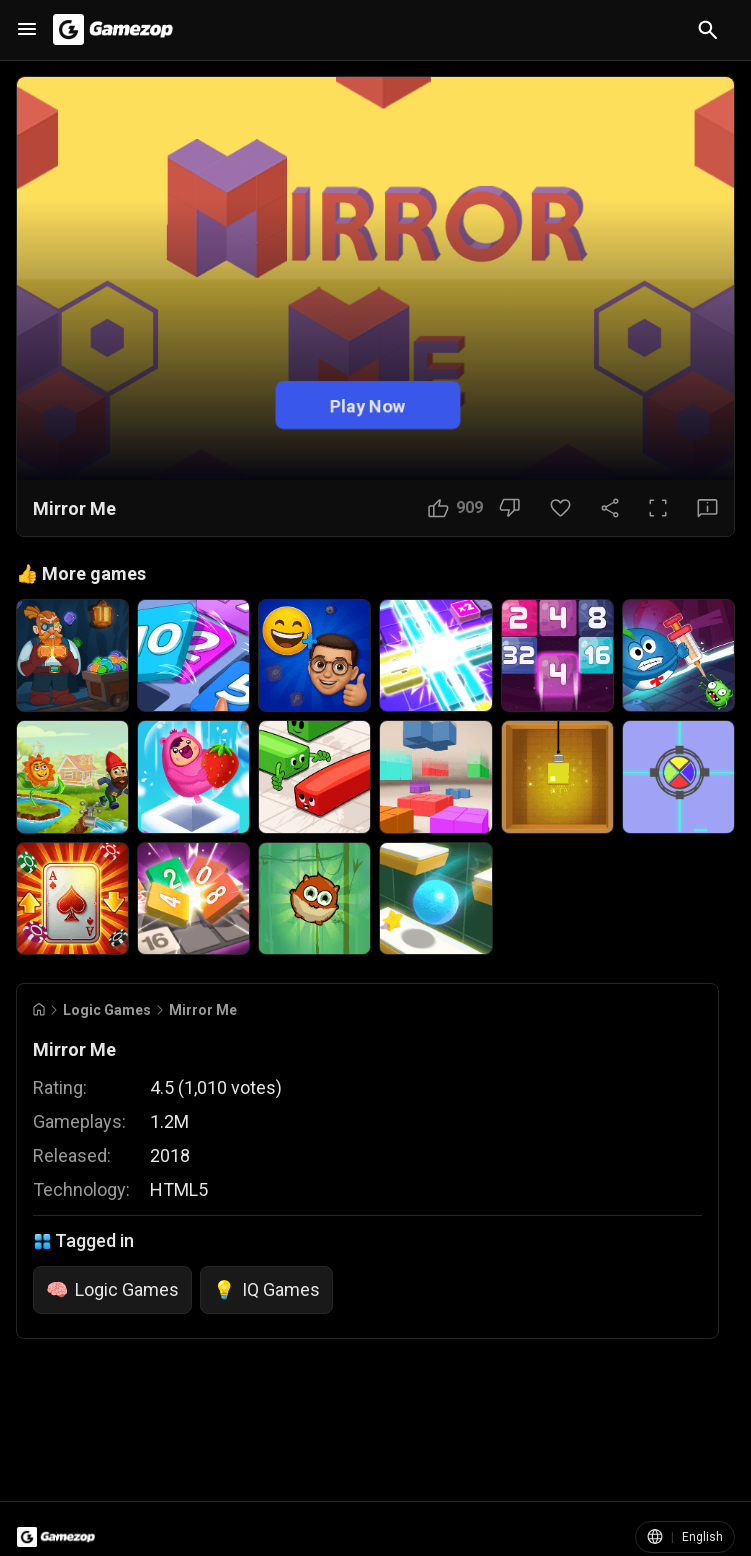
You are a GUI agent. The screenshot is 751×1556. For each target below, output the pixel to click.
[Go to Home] (39, 1009)
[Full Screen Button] (658, 508)
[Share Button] (610, 508)
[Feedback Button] (707, 508)
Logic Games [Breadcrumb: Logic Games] (107, 1010)
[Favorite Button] (560, 508)
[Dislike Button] (509, 508)
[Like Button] (455, 508)
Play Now (368, 405)
